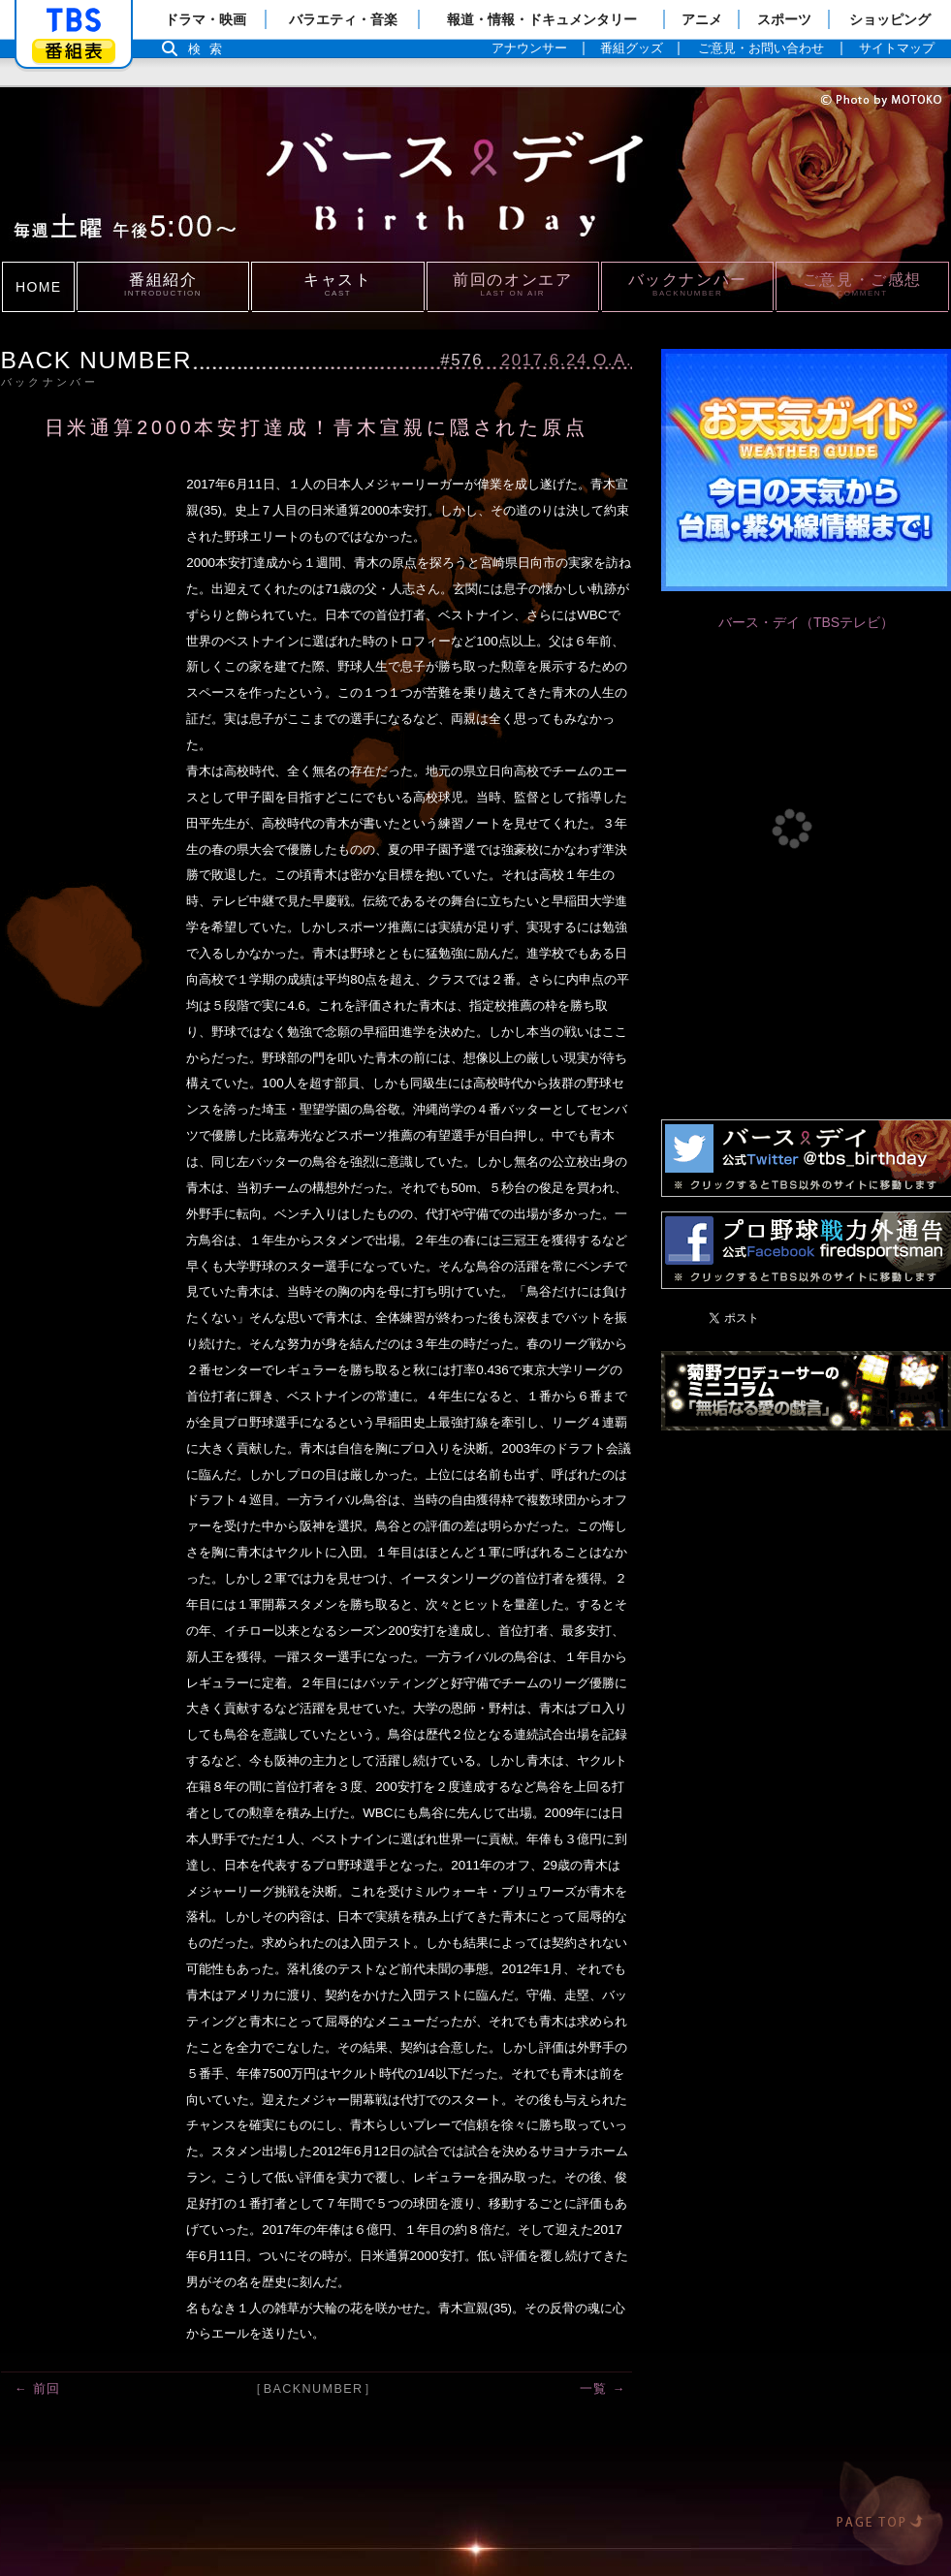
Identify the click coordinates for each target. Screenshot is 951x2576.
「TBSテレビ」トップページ (73, 20)
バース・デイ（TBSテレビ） (806, 622)
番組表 (73, 51)
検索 (210, 49)
